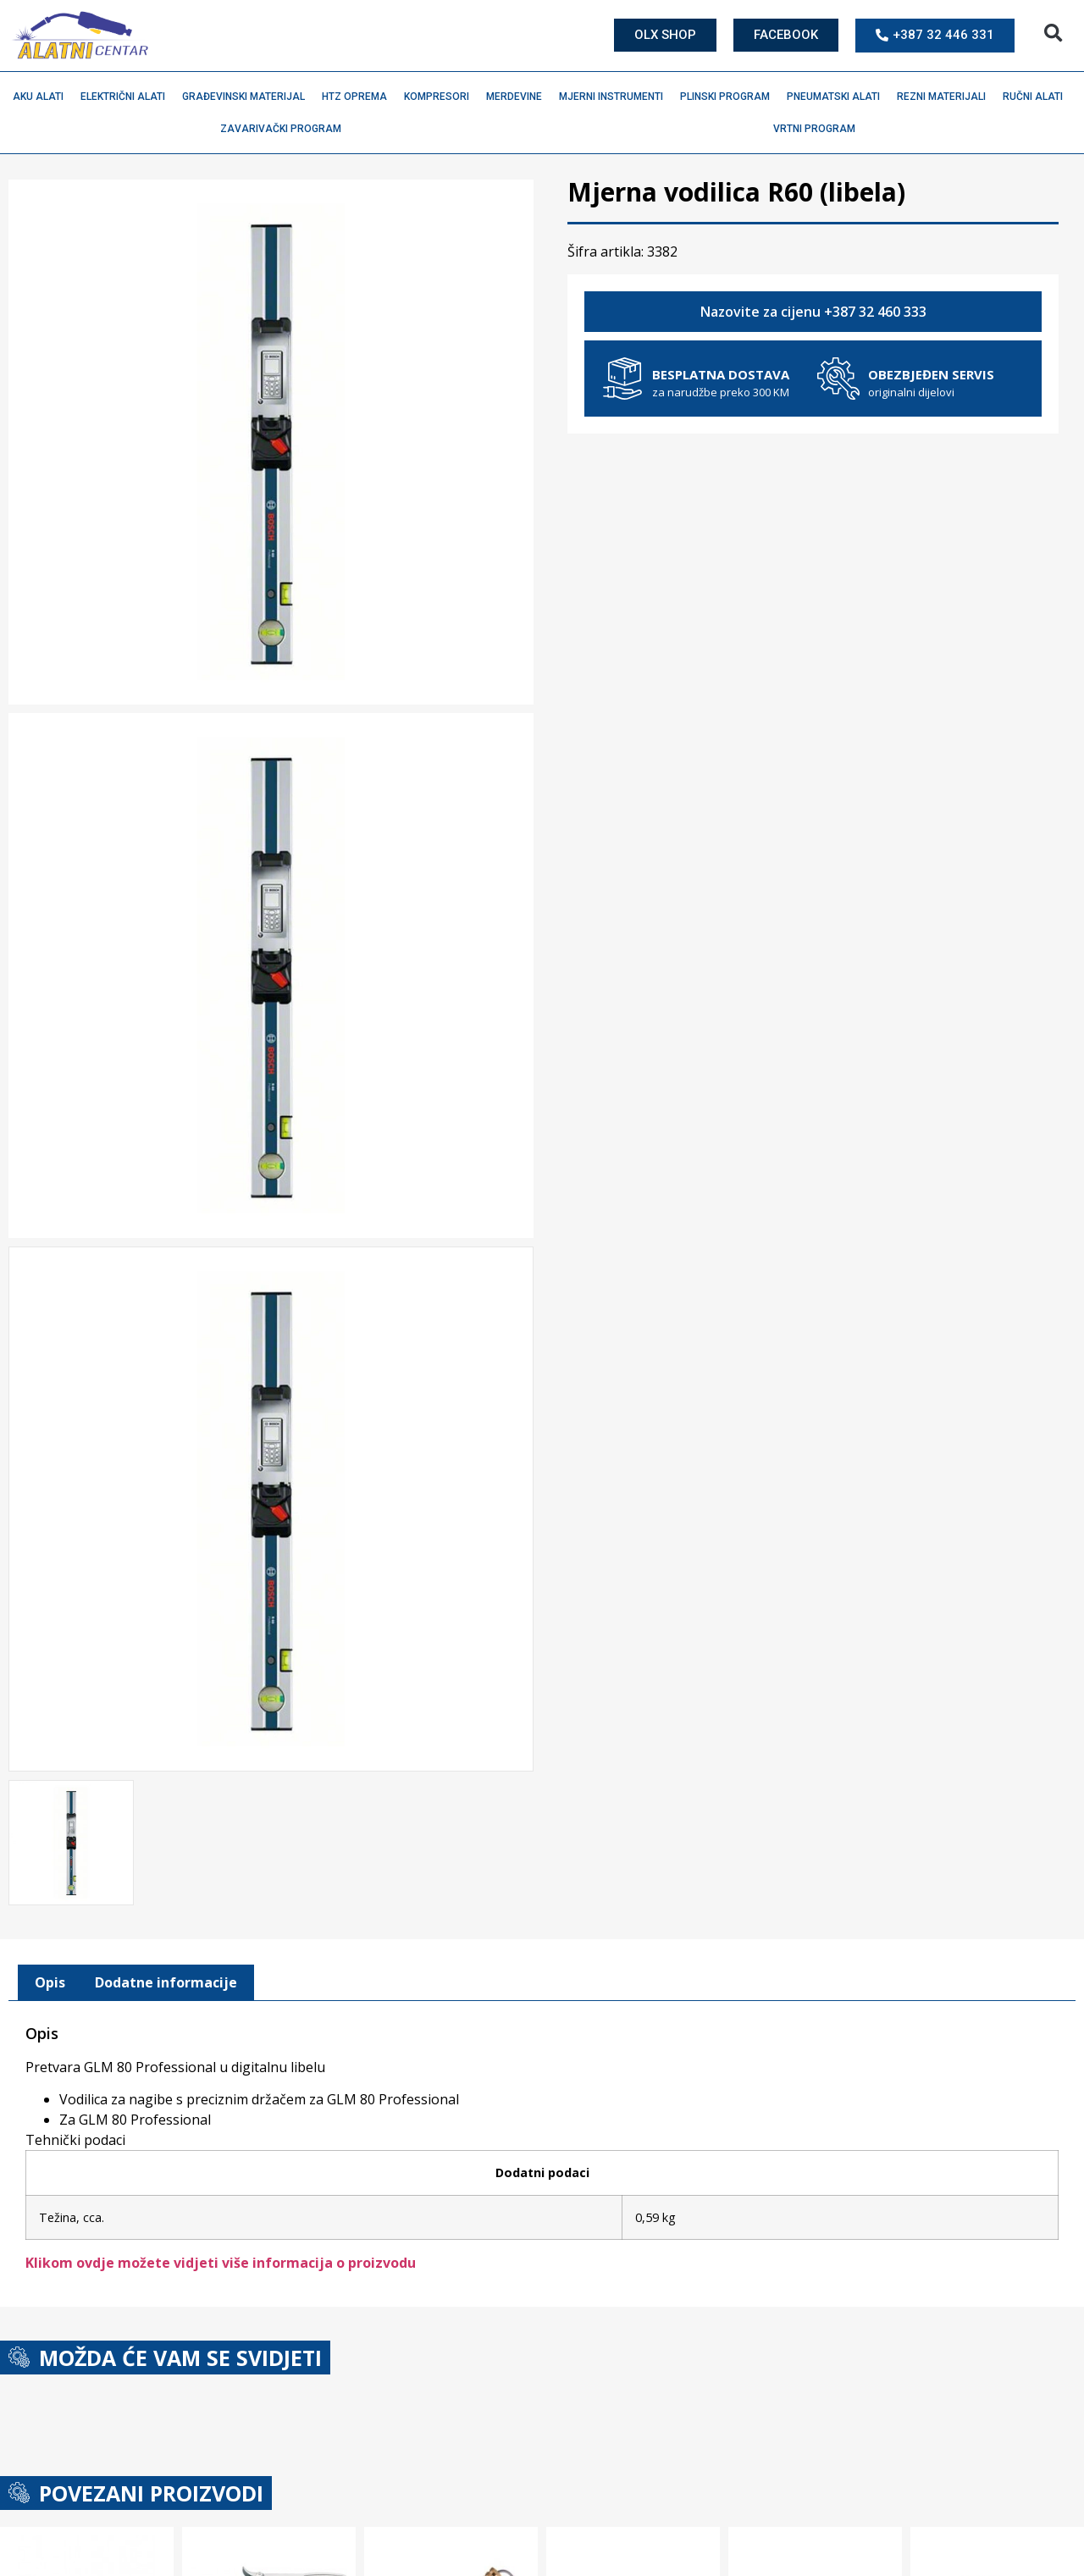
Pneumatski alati (837, 96)
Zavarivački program (285, 128)
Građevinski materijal (247, 96)
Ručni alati (1037, 96)
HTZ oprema (358, 96)
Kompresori (441, 96)
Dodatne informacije (166, 1979)
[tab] (50, 1979)
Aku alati (42, 96)
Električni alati (127, 96)
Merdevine (518, 96)
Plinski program (729, 96)
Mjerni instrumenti (615, 96)
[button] (1053, 33)
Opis (50, 1979)
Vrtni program (818, 128)
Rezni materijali (945, 96)
